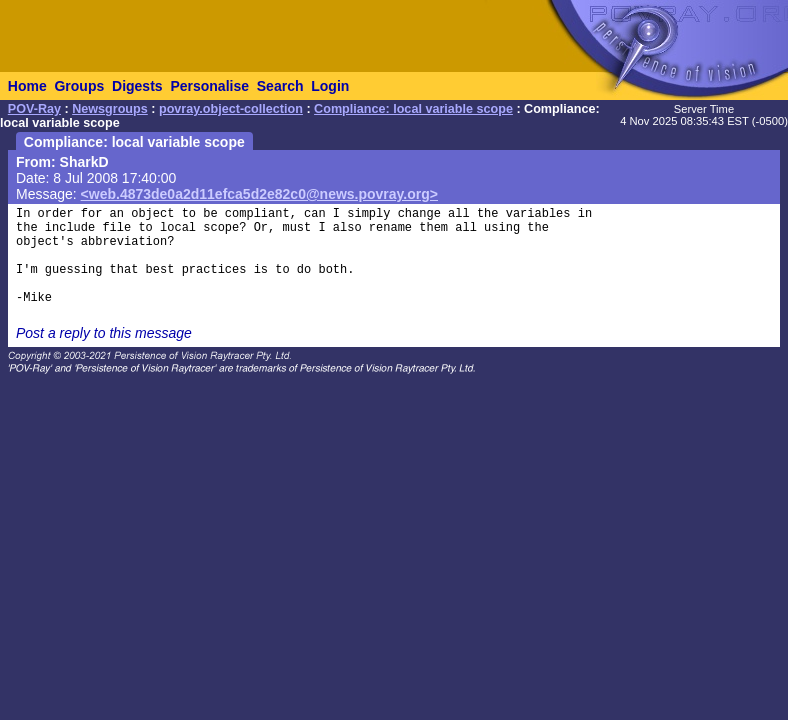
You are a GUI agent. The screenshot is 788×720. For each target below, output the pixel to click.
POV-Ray (34, 109)
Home (27, 86)
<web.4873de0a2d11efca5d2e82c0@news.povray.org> (259, 194)
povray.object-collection (231, 109)
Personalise (209, 86)
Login (330, 86)
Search (280, 86)
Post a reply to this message (104, 333)
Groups (79, 86)
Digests (137, 86)
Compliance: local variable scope (413, 109)
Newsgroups (110, 109)
